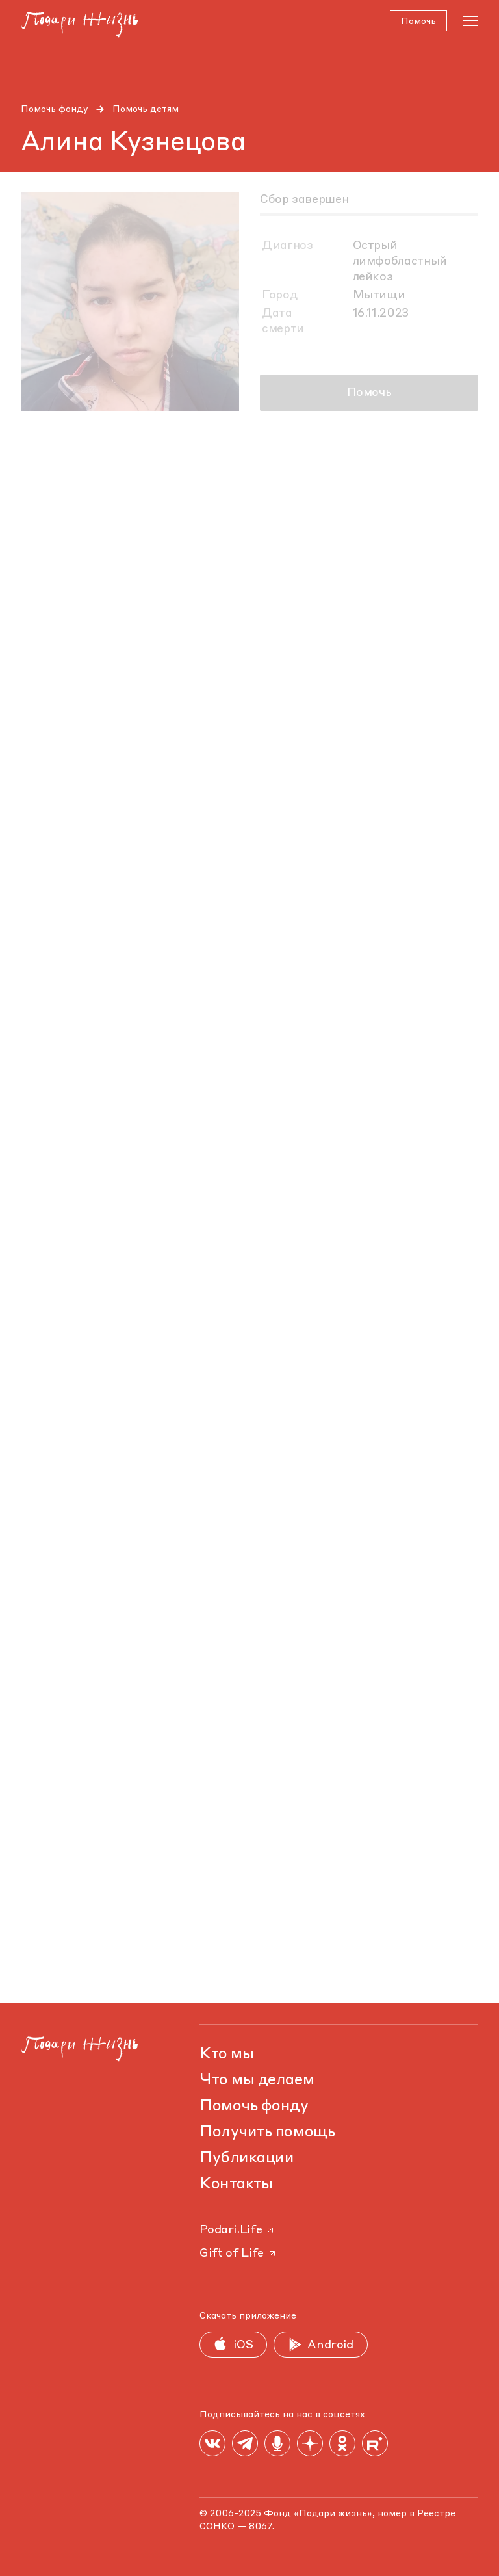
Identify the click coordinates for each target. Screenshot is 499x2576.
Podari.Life (237, 2230)
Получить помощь (267, 2132)
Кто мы (226, 2054)
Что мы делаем (256, 2080)
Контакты (235, 2184)
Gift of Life (238, 2253)
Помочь (369, 393)
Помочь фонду (54, 109)
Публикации (246, 2158)
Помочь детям (145, 109)
